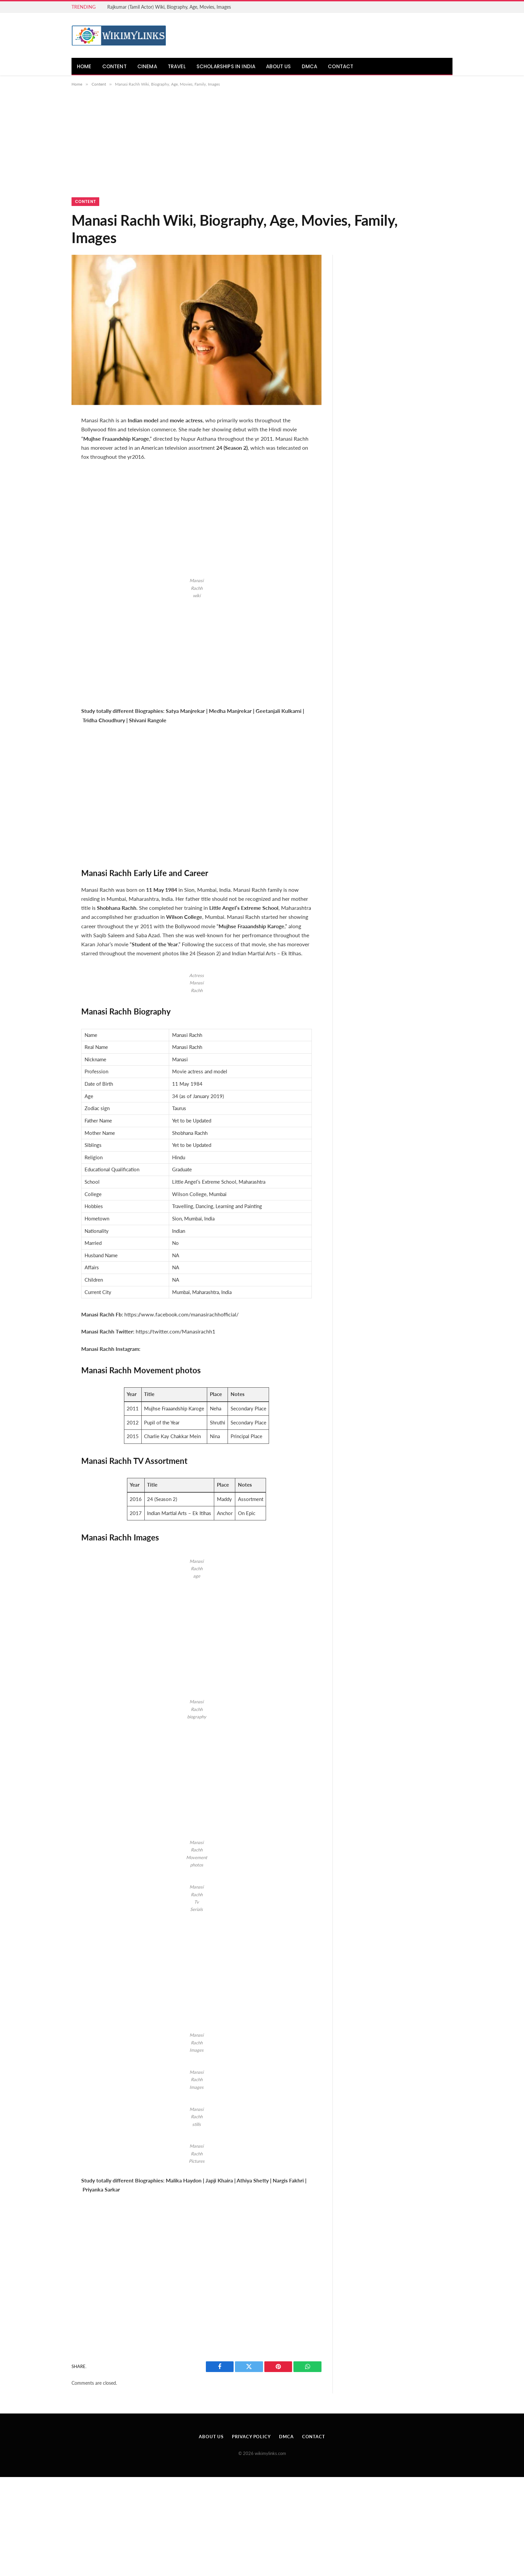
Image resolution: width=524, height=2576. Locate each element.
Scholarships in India (225, 66)
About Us (278, 66)
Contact (340, 66)
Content (114, 66)
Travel (177, 66)
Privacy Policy (251, 2436)
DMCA (309, 66)
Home (84, 66)
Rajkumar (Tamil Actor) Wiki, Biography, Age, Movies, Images (169, 7)
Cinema (147, 66)
